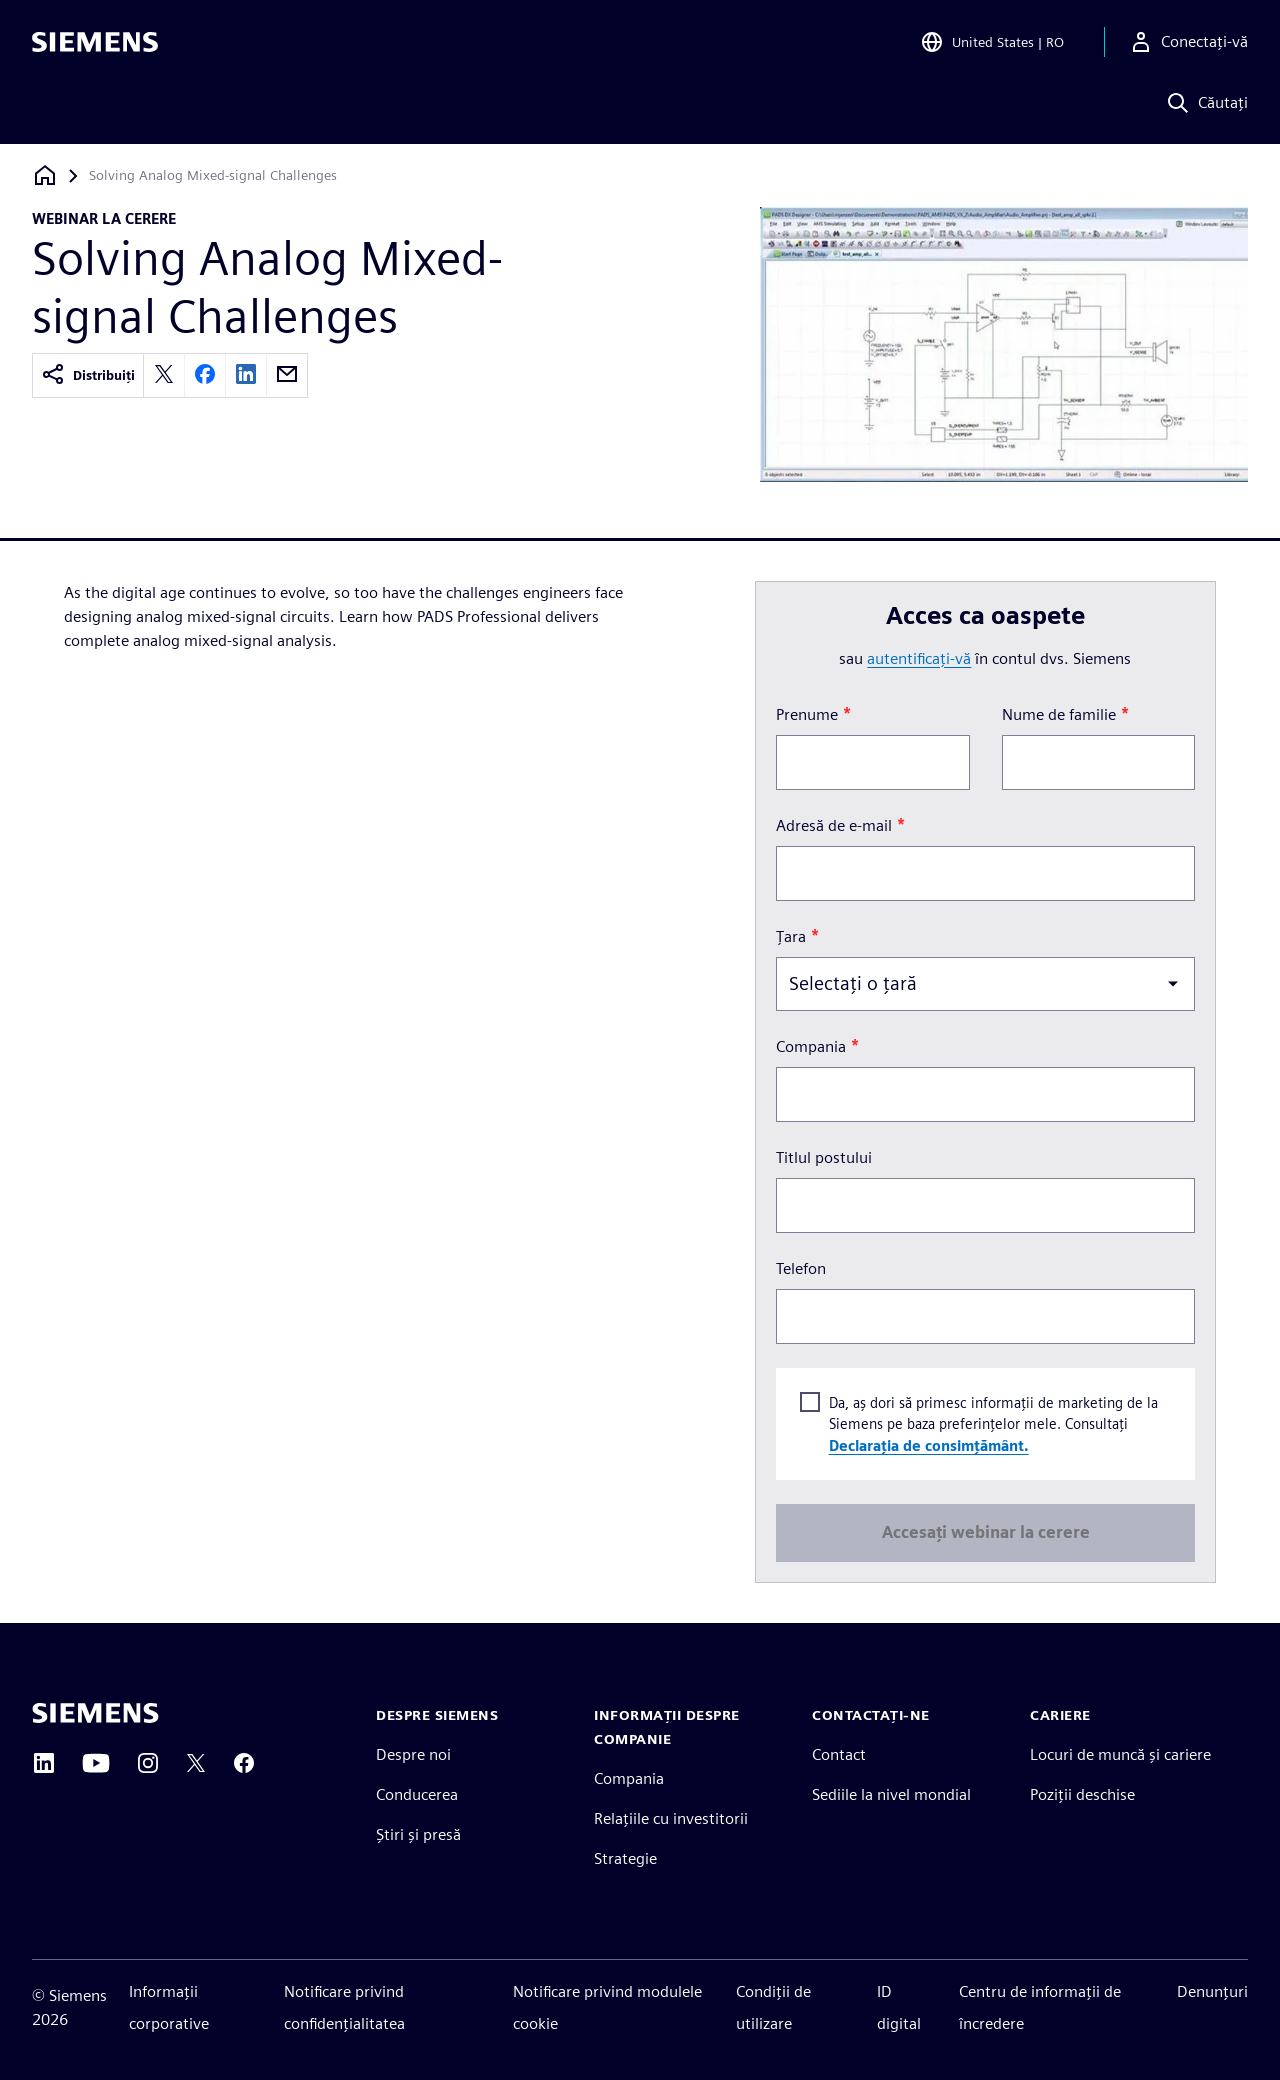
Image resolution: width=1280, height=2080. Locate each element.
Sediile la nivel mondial (891, 1794)
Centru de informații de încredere (1040, 2007)
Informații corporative (169, 2007)
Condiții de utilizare (773, 2007)
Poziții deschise (1082, 1794)
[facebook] (205, 375)
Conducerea (417, 1794)
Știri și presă (418, 1834)
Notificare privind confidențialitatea (344, 2007)
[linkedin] (246, 375)
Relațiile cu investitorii (671, 1818)
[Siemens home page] (95, 1713)
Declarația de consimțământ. (928, 1445)
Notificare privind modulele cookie (607, 2007)
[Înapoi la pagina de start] (45, 175)
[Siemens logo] (95, 44)
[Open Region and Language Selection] (992, 44)
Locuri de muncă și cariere (1120, 1754)
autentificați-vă (919, 658)
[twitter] (164, 375)
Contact (839, 1754)
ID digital (899, 2007)
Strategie (625, 1858)
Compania (629, 1778)
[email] (287, 375)
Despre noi (413, 1754)
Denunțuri (1212, 1991)
